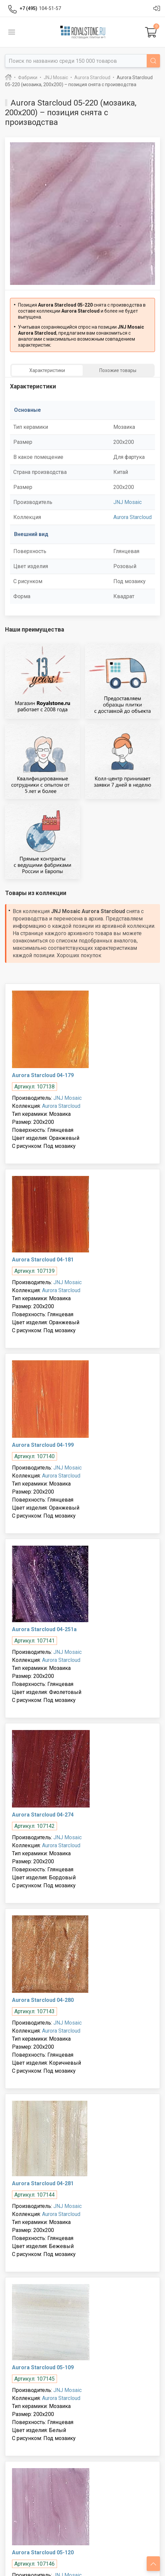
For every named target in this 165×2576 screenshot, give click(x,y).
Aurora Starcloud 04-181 (43, 1259)
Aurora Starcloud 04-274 (43, 1815)
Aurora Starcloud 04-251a (44, 1629)
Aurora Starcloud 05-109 (43, 2367)
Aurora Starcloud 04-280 (43, 2000)
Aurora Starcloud (132, 517)
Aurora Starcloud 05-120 (43, 2552)
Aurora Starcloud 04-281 (43, 2183)
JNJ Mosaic (127, 502)
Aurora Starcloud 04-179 (43, 1075)
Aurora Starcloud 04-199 (43, 1445)
